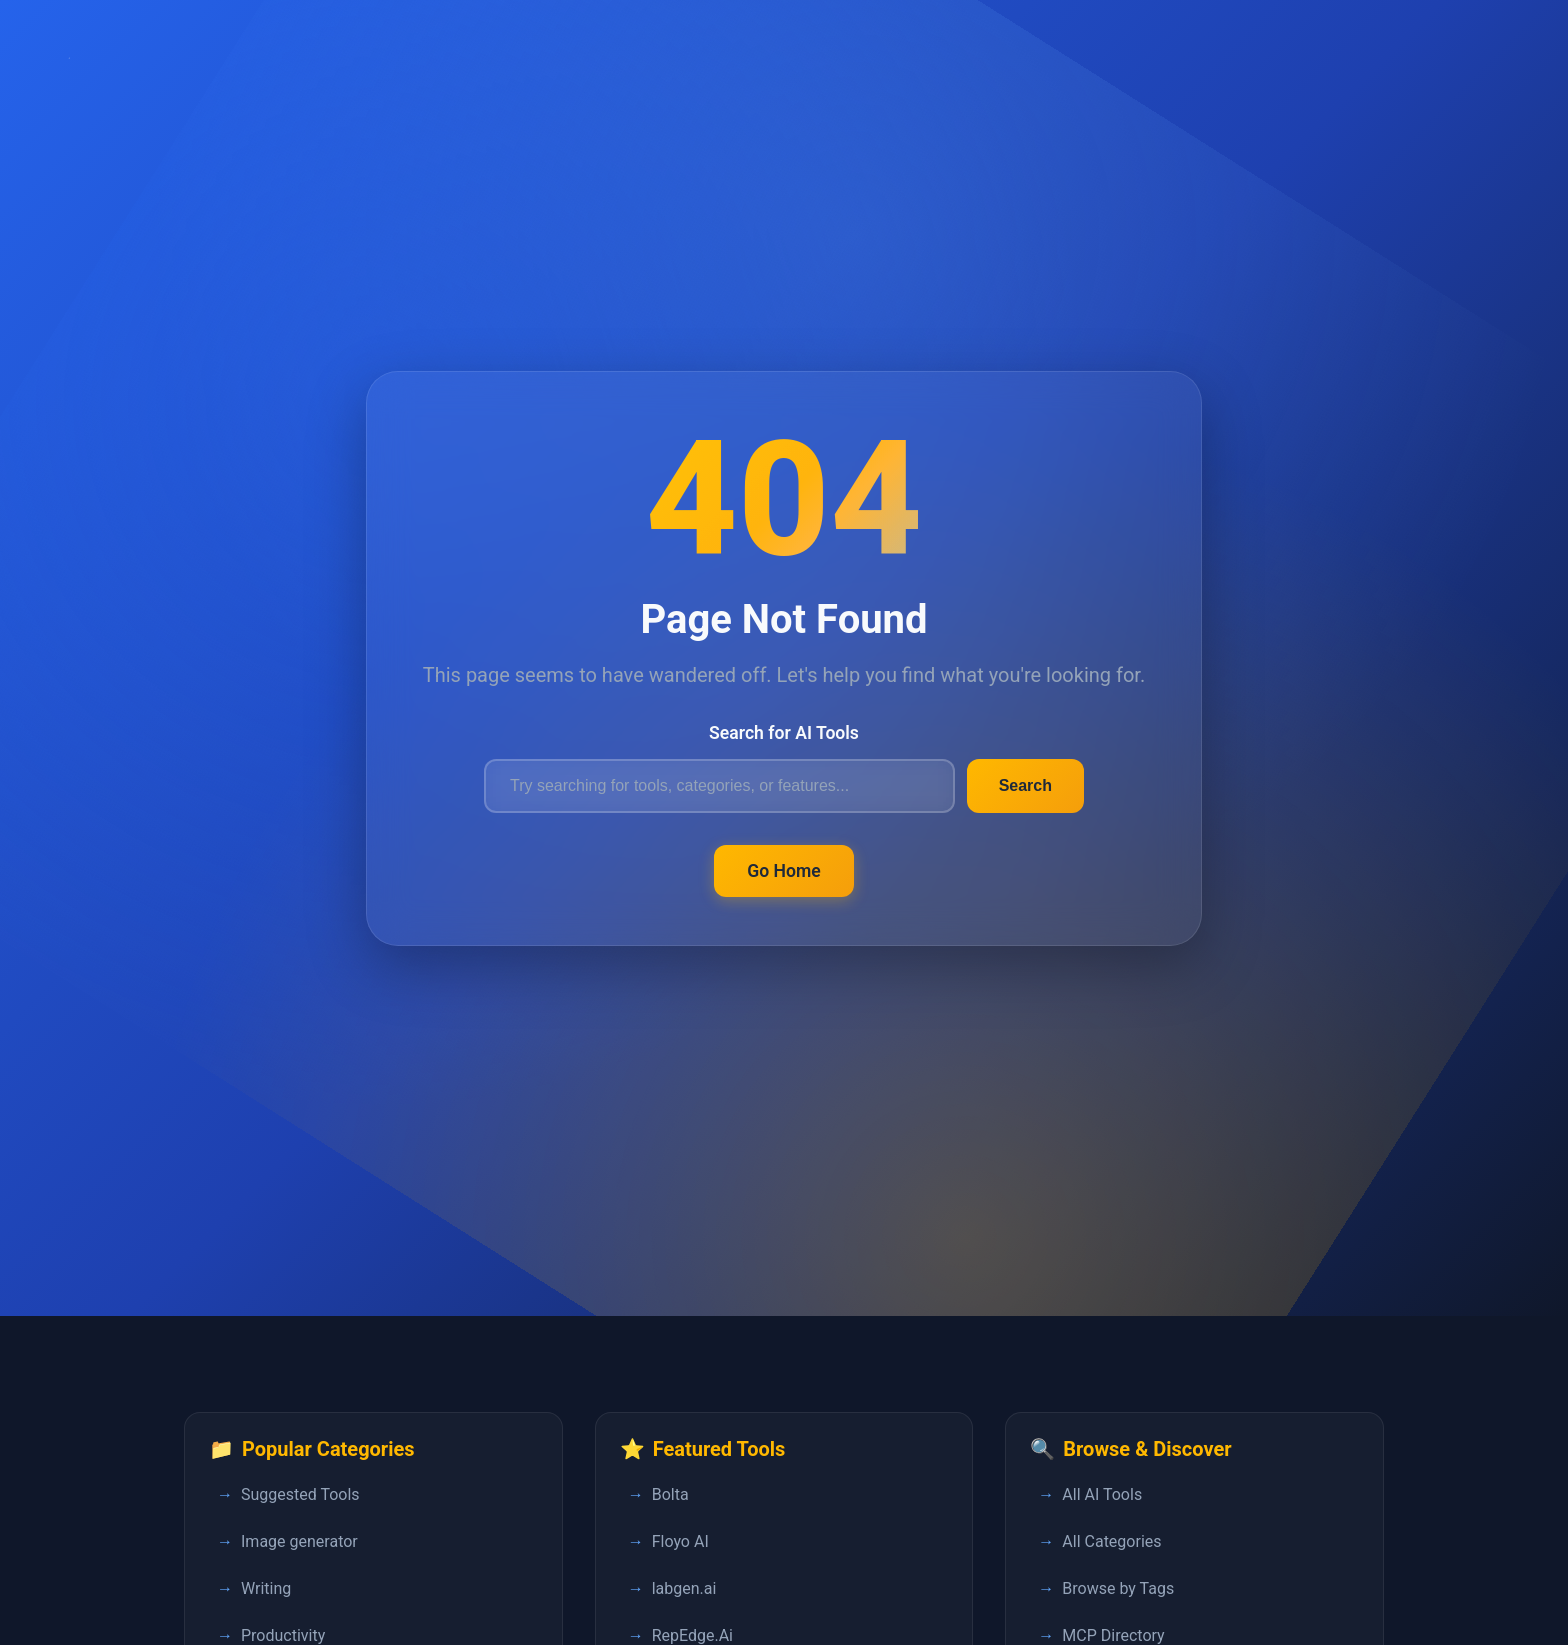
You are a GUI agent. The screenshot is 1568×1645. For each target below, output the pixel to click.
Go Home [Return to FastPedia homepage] (784, 871)
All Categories (1111, 1541)
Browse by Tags (1118, 1588)
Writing (266, 1588)
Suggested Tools (300, 1494)
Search (1025, 785)
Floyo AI (680, 1541)
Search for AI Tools (784, 733)
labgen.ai (684, 1588)
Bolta (670, 1494)
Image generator (299, 1541)
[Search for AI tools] (719, 786)
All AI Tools (1102, 1494)
